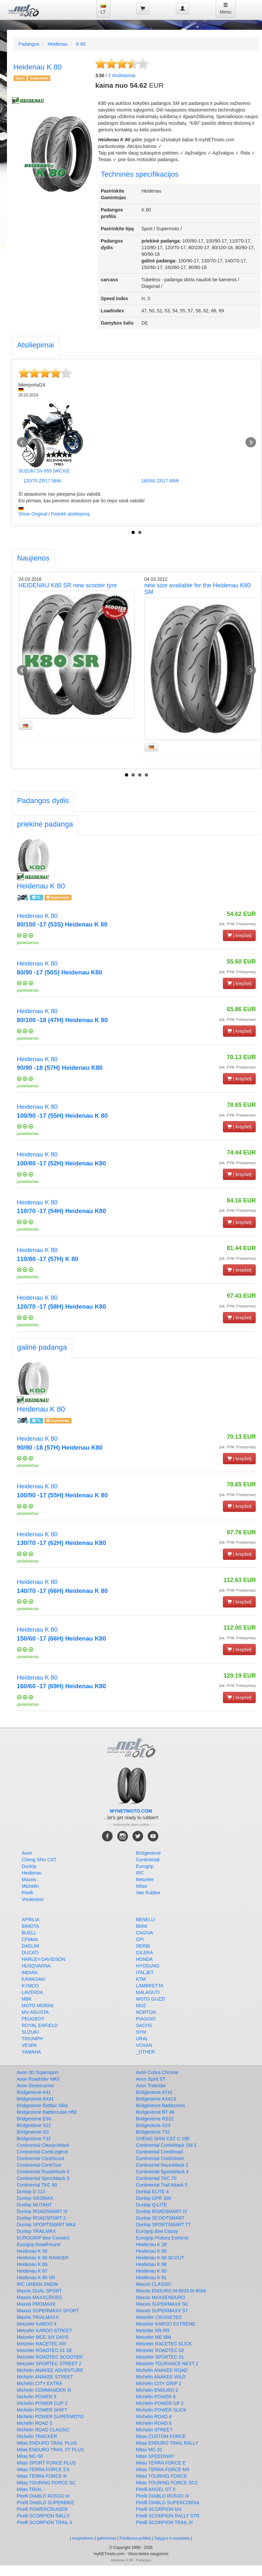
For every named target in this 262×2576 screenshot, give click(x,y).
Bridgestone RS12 (155, 2118)
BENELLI (145, 1919)
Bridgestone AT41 (154, 2092)
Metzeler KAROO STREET (44, 2330)
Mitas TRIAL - (31, 2489)
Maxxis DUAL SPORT (39, 2290)
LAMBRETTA (150, 1985)
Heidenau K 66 (151, 2264)
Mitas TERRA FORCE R (42, 2476)
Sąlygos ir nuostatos (172, 2538)
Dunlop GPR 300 (153, 2198)
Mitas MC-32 (149, 2449)
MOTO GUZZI (150, 1999)
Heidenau (58, 44)
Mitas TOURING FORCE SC (46, 2482)
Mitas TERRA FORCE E (161, 2462)
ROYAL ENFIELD (40, 2025)
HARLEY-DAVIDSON (43, 1959)
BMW (141, 1926)
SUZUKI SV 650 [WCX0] (44, 471)
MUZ (141, 2005)
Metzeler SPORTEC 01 (160, 2357)
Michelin (30, 1886)
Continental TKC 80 (37, 2185)
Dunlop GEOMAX (35, 2198)
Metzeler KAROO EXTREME (166, 2324)
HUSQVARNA (36, 1965)
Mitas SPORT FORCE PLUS (46, 2462)
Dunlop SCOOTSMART (160, 2218)
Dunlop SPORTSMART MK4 (46, 2224)
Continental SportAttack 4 (162, 2171)
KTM (141, 1979)
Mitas (141, 1886)
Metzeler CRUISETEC (159, 2317)
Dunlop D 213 (31, 2191)
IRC (140, 1873)
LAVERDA (32, 1992)
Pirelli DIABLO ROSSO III (43, 2496)
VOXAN (144, 2045)
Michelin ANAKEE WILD (161, 2376)
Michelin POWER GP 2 (160, 2403)
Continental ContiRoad (159, 2151)
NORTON (146, 2012)
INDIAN (29, 1972)
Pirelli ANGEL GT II (156, 2489)
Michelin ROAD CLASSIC (43, 2429)
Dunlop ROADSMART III (42, 2211)
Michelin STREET (154, 2429)
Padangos (29, 44)
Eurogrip (145, 1866)
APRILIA (31, 1919)
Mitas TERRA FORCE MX (163, 2469)
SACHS (144, 2025)
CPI (140, 1939)
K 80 (81, 44)
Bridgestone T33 (34, 2138)
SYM (141, 2032)
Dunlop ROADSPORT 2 (41, 2218)
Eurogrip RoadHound (39, 2244)
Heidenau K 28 (151, 2244)
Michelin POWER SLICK (161, 2410)
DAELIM (30, 1946)
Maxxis (29, 1879)
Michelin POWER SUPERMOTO (50, 2416)
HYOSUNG (148, 1965)
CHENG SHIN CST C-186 (163, 2138)
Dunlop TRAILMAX (36, 2231)
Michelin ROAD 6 (154, 2423)
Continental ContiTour (39, 2165)
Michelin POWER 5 (37, 2396)
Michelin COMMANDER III (44, 2390)
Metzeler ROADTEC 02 (160, 2350)
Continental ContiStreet (160, 2158)
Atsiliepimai (121, 75)
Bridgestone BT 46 (155, 2112)
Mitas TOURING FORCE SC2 (166, 2482)
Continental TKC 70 (156, 2178)
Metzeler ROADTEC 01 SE (45, 2350)
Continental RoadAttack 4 (43, 2171)
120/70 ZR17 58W (42, 480)
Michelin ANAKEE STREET (45, 2376)
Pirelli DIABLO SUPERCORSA (167, 2502)
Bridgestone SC (33, 2132)
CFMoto (30, 1939)
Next (250, 442)
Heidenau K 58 (32, 2251)
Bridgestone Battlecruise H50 (47, 2112)
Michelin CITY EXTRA (39, 2383)
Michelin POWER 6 (156, 2396)
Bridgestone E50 (34, 2118)
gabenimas (106, 2538)
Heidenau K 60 (151, 2251)
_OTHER (145, 2052)
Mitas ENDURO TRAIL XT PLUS (50, 2449)
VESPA (29, 2045)
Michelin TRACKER (37, 2436)
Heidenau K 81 (151, 2277)
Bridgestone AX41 (35, 2098)
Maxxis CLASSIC (154, 2284)
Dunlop (29, 1866)
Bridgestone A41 (34, 2092)
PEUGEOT (33, 2018)
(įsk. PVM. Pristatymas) (237, 924)
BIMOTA (30, 1926)
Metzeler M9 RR (153, 2330)
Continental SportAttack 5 (43, 2178)
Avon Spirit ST (151, 2079)
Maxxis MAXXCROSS (39, 2297)
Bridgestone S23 (153, 2125)
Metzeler (145, 1879)
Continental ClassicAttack (43, 2145)
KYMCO (30, 1985)
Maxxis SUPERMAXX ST (162, 2310)
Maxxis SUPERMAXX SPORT (48, 2310)
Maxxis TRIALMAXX (38, 2317)
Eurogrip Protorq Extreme (162, 2237)
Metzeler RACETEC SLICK (164, 2343)
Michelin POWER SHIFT (42, 2410)
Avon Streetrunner (35, 2085)
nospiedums (83, 2538)
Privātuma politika (135, 2538)
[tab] (35, 346)
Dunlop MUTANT (34, 2204)
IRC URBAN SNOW (37, 2284)
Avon (27, 1853)
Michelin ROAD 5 (34, 2423)
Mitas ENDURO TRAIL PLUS (47, 2443)
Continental (148, 1859)
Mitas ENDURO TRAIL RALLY (167, 2443)
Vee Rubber (148, 1892)
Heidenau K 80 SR (36, 2277)
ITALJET (145, 1972)
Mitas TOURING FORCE (161, 2476)
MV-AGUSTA (35, 2012)
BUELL (29, 1932)
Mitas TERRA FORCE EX (43, 2469)
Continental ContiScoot (40, 2158)
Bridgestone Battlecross (160, 2105)
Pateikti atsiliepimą (70, 514)
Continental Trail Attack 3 (161, 2185)
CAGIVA (144, 1932)
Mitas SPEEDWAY (155, 2456)
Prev (22, 442)
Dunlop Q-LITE (151, 2204)
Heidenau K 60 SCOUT (160, 2257)
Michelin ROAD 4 (154, 2416)
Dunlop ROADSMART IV (161, 2211)
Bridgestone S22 (34, 2125)
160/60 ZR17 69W (160, 480)
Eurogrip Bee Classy (157, 2231)
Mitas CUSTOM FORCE (161, 2436)
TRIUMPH (32, 2038)
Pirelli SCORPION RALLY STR (168, 2515)
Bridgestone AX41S (156, 2098)
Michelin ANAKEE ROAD (162, 2370)
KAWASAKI (34, 1979)
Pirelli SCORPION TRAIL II (44, 2522)
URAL (142, 2038)
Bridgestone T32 (153, 2132)
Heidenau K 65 (32, 2264)
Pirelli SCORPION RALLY (43, 2515)
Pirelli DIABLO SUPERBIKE (46, 2502)
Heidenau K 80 (151, 2271)
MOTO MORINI (38, 2005)
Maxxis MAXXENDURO (160, 2297)
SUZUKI (30, 2032)
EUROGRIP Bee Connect (43, 2237)
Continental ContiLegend (42, 2151)
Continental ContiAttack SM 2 (166, 2145)
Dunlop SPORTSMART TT (163, 2224)
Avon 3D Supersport (38, 2072)
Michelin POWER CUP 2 (42, 2403)
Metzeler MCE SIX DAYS (43, 2337)
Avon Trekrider (151, 2085)
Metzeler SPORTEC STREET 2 (49, 2363)
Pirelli (27, 1892)
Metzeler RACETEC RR (41, 2343)
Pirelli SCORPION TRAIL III (164, 2522)
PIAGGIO (146, 2018)
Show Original (33, 514)
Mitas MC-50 (30, 2456)
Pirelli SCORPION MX (159, 2509)
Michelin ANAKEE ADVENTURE (50, 2370)
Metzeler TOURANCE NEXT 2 (167, 2363)
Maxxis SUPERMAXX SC (162, 2304)
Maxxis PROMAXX (36, 2304)
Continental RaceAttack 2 (162, 2165)
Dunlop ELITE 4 (152, 2191)
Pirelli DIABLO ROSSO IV (162, 2496)
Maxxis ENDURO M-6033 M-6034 (171, 2290)
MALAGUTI (148, 1992)
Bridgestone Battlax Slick (42, 2105)
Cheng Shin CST (39, 1859)
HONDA (144, 1959)
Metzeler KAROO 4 (37, 2324)
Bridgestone (148, 1853)
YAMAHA (31, 2052)
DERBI (143, 1946)
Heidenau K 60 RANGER (43, 2257)
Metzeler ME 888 (153, 2337)
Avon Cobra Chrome (157, 2072)
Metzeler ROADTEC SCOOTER (50, 2357)
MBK (27, 1999)
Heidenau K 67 (32, 2271)
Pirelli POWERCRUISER (42, 2509)
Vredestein (33, 1899)
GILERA (144, 1952)
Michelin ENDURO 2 (157, 2390)
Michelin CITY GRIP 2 (158, 2383)
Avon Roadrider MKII (38, 2079)
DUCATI (30, 1952)
